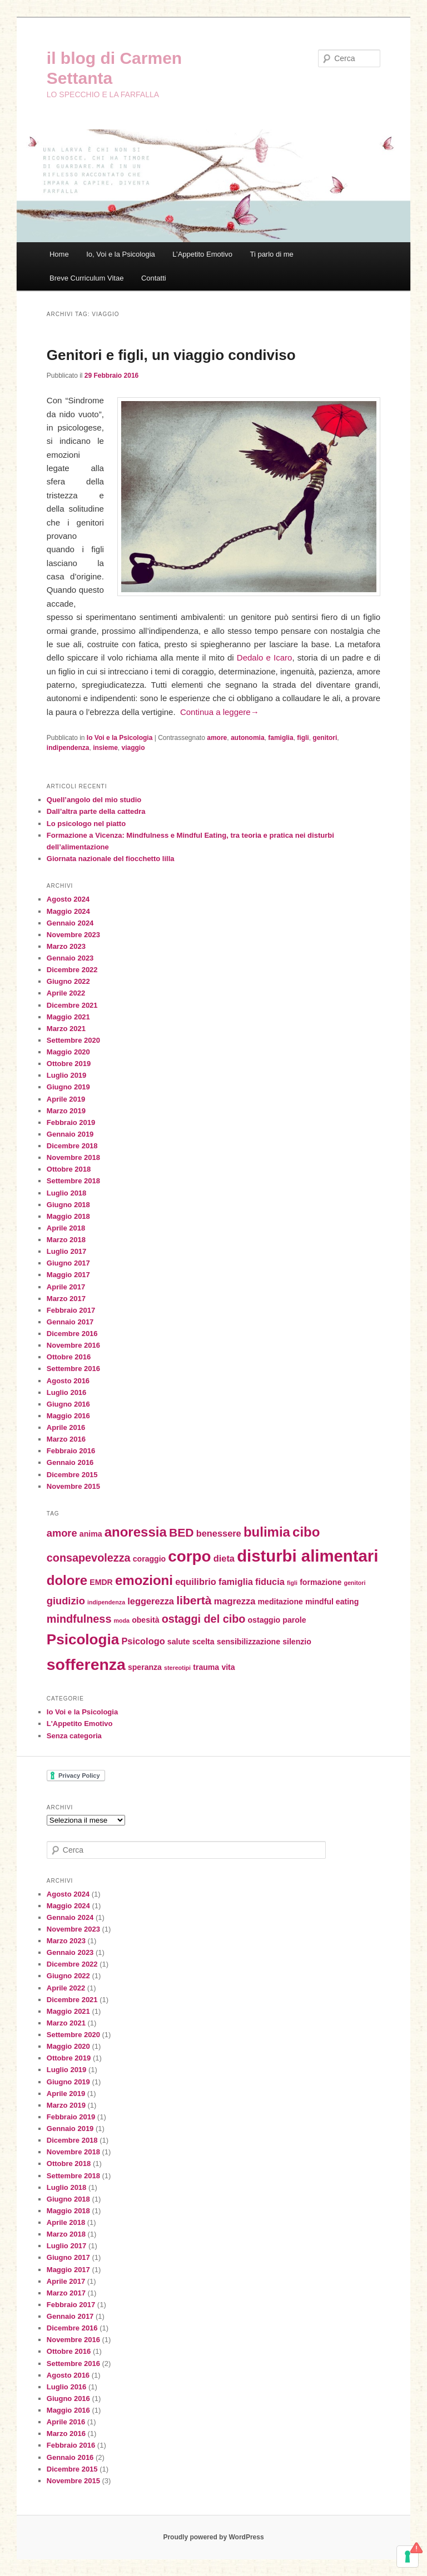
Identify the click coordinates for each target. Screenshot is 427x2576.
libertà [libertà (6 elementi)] (193, 1600)
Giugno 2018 (68, 1205)
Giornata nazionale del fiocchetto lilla (111, 858)
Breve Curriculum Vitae (86, 278)
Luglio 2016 (67, 1392)
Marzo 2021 (66, 1028)
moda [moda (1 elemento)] (122, 1620)
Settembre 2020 (73, 1040)
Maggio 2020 (68, 1052)
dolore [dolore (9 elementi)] (67, 1580)
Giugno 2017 (68, 1263)
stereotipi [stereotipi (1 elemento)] (177, 1667)
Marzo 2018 (66, 1240)
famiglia (280, 738)
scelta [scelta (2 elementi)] (203, 1641)
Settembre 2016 (73, 1368)
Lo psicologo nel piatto (86, 823)
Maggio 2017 (68, 1275)
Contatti (153, 278)
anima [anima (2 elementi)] (91, 1533)
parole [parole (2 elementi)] (294, 1619)
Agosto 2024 (68, 899)
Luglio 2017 (67, 1251)
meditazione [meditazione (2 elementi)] (280, 1601)
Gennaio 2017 (70, 1322)
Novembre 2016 (73, 1345)
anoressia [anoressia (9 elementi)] (136, 1531)
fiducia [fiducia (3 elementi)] (270, 1582)
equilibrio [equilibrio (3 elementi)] (195, 1582)
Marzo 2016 (66, 1439)
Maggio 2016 (68, 1416)
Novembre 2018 (73, 1157)
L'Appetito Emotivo (80, 1723)
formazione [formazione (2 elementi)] (320, 1582)
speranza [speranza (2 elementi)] (145, 1667)
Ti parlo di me (271, 254)
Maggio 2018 (68, 1216)
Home (59, 254)
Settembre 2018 (73, 1181)
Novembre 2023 (73, 935)
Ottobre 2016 (69, 1357)
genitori (324, 738)
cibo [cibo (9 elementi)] (306, 1531)
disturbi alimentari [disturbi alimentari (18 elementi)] (307, 1556)
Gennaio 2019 (70, 1134)
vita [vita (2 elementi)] (228, 1667)
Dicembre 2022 (72, 970)
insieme (105, 748)
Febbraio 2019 (71, 1122)
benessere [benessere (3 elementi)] (218, 1533)
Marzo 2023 (66, 946)
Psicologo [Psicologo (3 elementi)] (143, 1641)
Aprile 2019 (66, 1099)
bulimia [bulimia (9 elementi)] (267, 1531)
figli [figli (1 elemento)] (292, 1582)
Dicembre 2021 (72, 1005)
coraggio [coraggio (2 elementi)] (149, 1558)
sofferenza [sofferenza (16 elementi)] (86, 1664)
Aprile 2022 (66, 993)
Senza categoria (74, 1736)
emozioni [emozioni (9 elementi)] (144, 1580)
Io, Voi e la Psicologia (120, 254)
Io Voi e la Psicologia (119, 738)
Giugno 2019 (68, 1087)
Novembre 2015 (73, 1486)
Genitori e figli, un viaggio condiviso (171, 355)
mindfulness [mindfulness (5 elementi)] (79, 1619)
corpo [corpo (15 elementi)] (189, 1556)
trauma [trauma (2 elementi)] (206, 1667)
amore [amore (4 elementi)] (62, 1533)
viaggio (133, 748)
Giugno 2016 (68, 1404)
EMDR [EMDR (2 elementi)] (101, 1582)
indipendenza (68, 748)
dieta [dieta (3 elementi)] (224, 1558)
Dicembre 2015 (72, 1474)
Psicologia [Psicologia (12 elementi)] (83, 1639)
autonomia (248, 738)
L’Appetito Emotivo (202, 254)
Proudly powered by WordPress (213, 2537)
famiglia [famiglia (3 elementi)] (236, 1582)
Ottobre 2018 (69, 1169)
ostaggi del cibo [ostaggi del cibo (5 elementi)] (204, 1619)
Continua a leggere (219, 712)
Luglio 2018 (67, 1193)
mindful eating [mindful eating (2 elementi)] (332, 1601)
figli (303, 738)
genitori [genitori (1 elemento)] (354, 1582)
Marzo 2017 (66, 1298)
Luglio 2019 (67, 1075)
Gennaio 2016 (70, 1462)
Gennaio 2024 (70, 923)
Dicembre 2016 (72, 1333)
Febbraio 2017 (71, 1310)
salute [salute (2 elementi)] (178, 1641)
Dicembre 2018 (72, 1146)
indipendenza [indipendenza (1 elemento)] (106, 1602)
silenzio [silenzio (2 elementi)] (296, 1641)
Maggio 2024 (68, 911)
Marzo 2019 (66, 1111)
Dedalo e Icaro (264, 657)
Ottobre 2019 (69, 1063)
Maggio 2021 (68, 1017)
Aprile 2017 (66, 1287)
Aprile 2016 (66, 1427)
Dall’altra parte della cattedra (96, 811)
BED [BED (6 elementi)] (181, 1532)
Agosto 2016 (68, 1381)
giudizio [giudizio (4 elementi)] (66, 1601)
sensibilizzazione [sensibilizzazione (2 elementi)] (248, 1641)
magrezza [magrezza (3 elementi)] (235, 1601)
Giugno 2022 (68, 981)
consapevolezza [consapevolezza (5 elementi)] (89, 1558)
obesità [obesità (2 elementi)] (145, 1619)
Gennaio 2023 (70, 958)
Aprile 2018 (66, 1228)
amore (217, 738)
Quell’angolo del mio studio (94, 800)
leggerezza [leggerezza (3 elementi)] (150, 1601)
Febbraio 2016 (71, 1451)
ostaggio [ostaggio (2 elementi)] (264, 1619)
